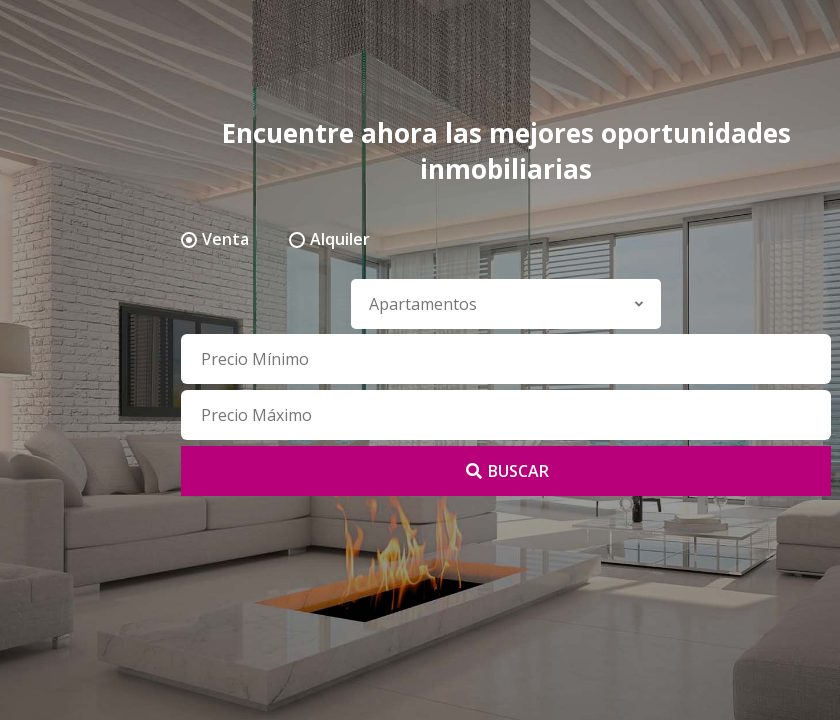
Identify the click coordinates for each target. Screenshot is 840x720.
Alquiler (340, 239)
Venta (225, 239)
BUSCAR (506, 471)
